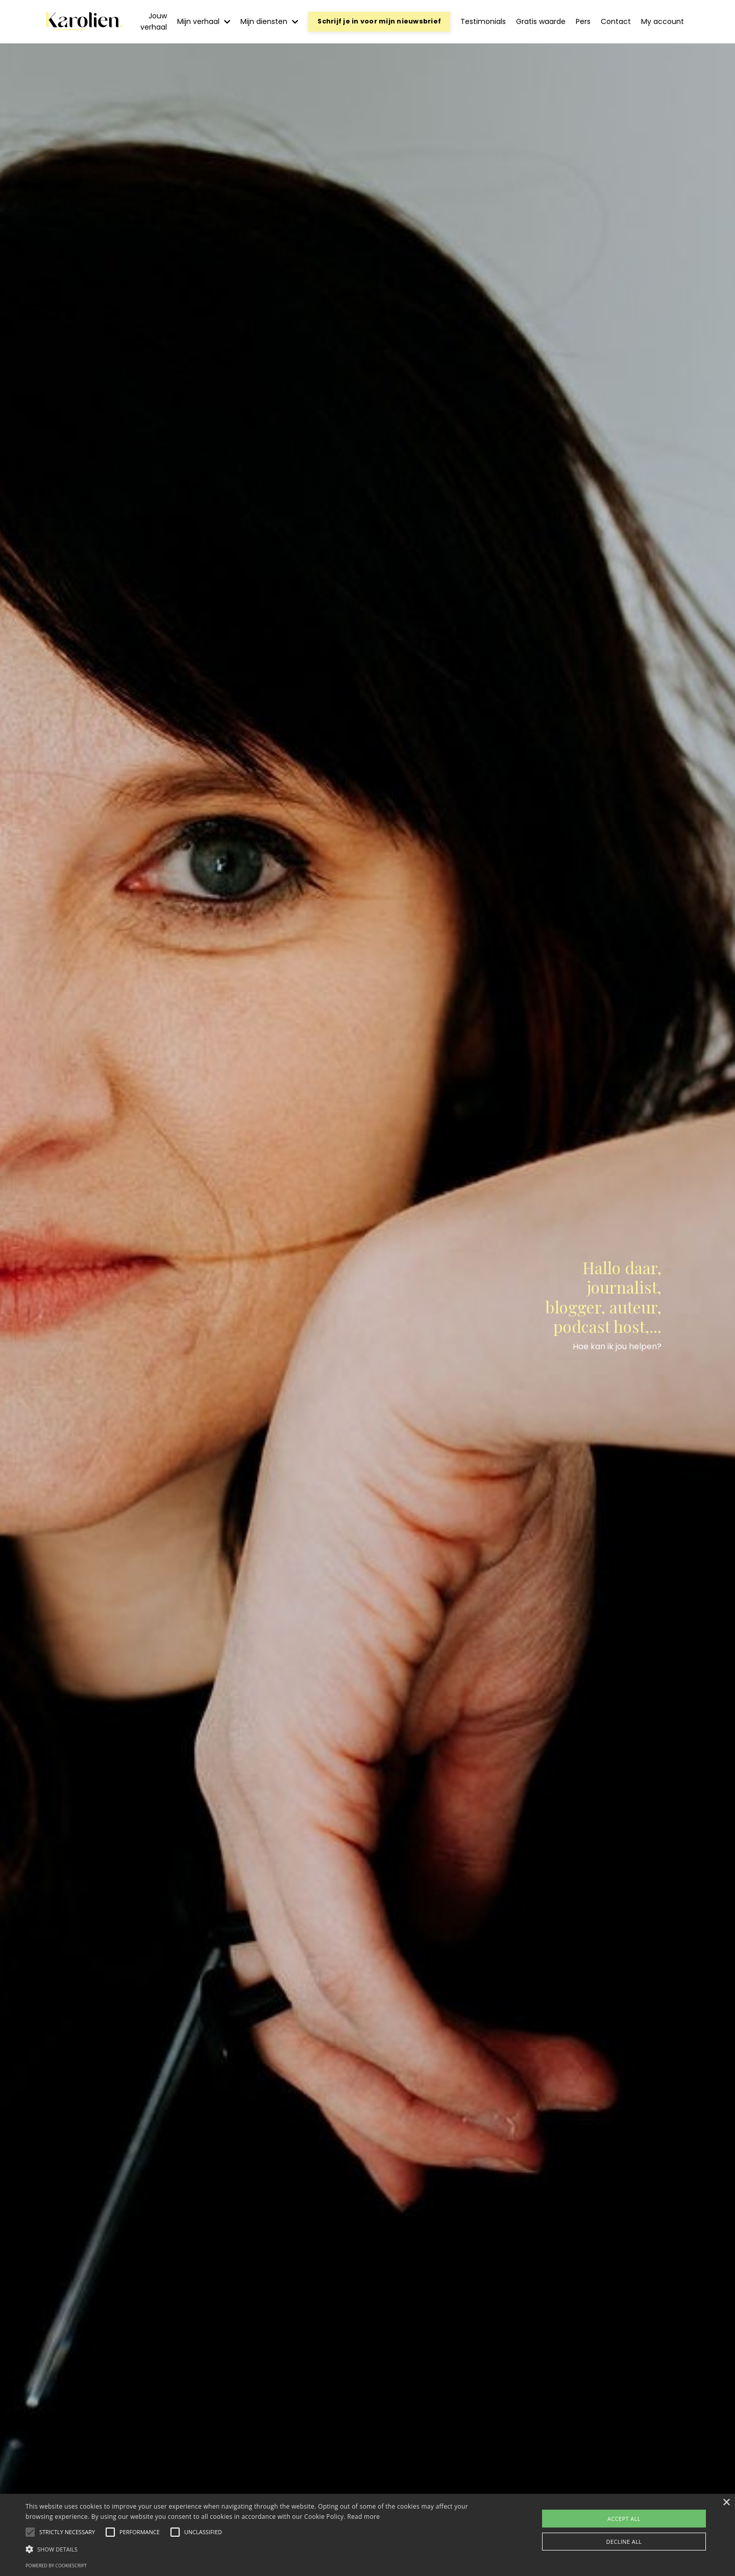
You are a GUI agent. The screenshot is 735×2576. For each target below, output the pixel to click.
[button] (67, 2532)
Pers (583, 21)
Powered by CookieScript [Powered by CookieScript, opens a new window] (56, 2565)
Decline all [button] (624, 2541)
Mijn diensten (269, 21)
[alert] (367, 2535)
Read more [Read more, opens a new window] (363, 2516)
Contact (616, 21)
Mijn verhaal (203, 21)
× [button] (726, 2503)
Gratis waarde (541, 21)
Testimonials (483, 21)
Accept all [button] (624, 2518)
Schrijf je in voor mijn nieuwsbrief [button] (379, 21)
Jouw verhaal (153, 21)
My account (662, 21)
